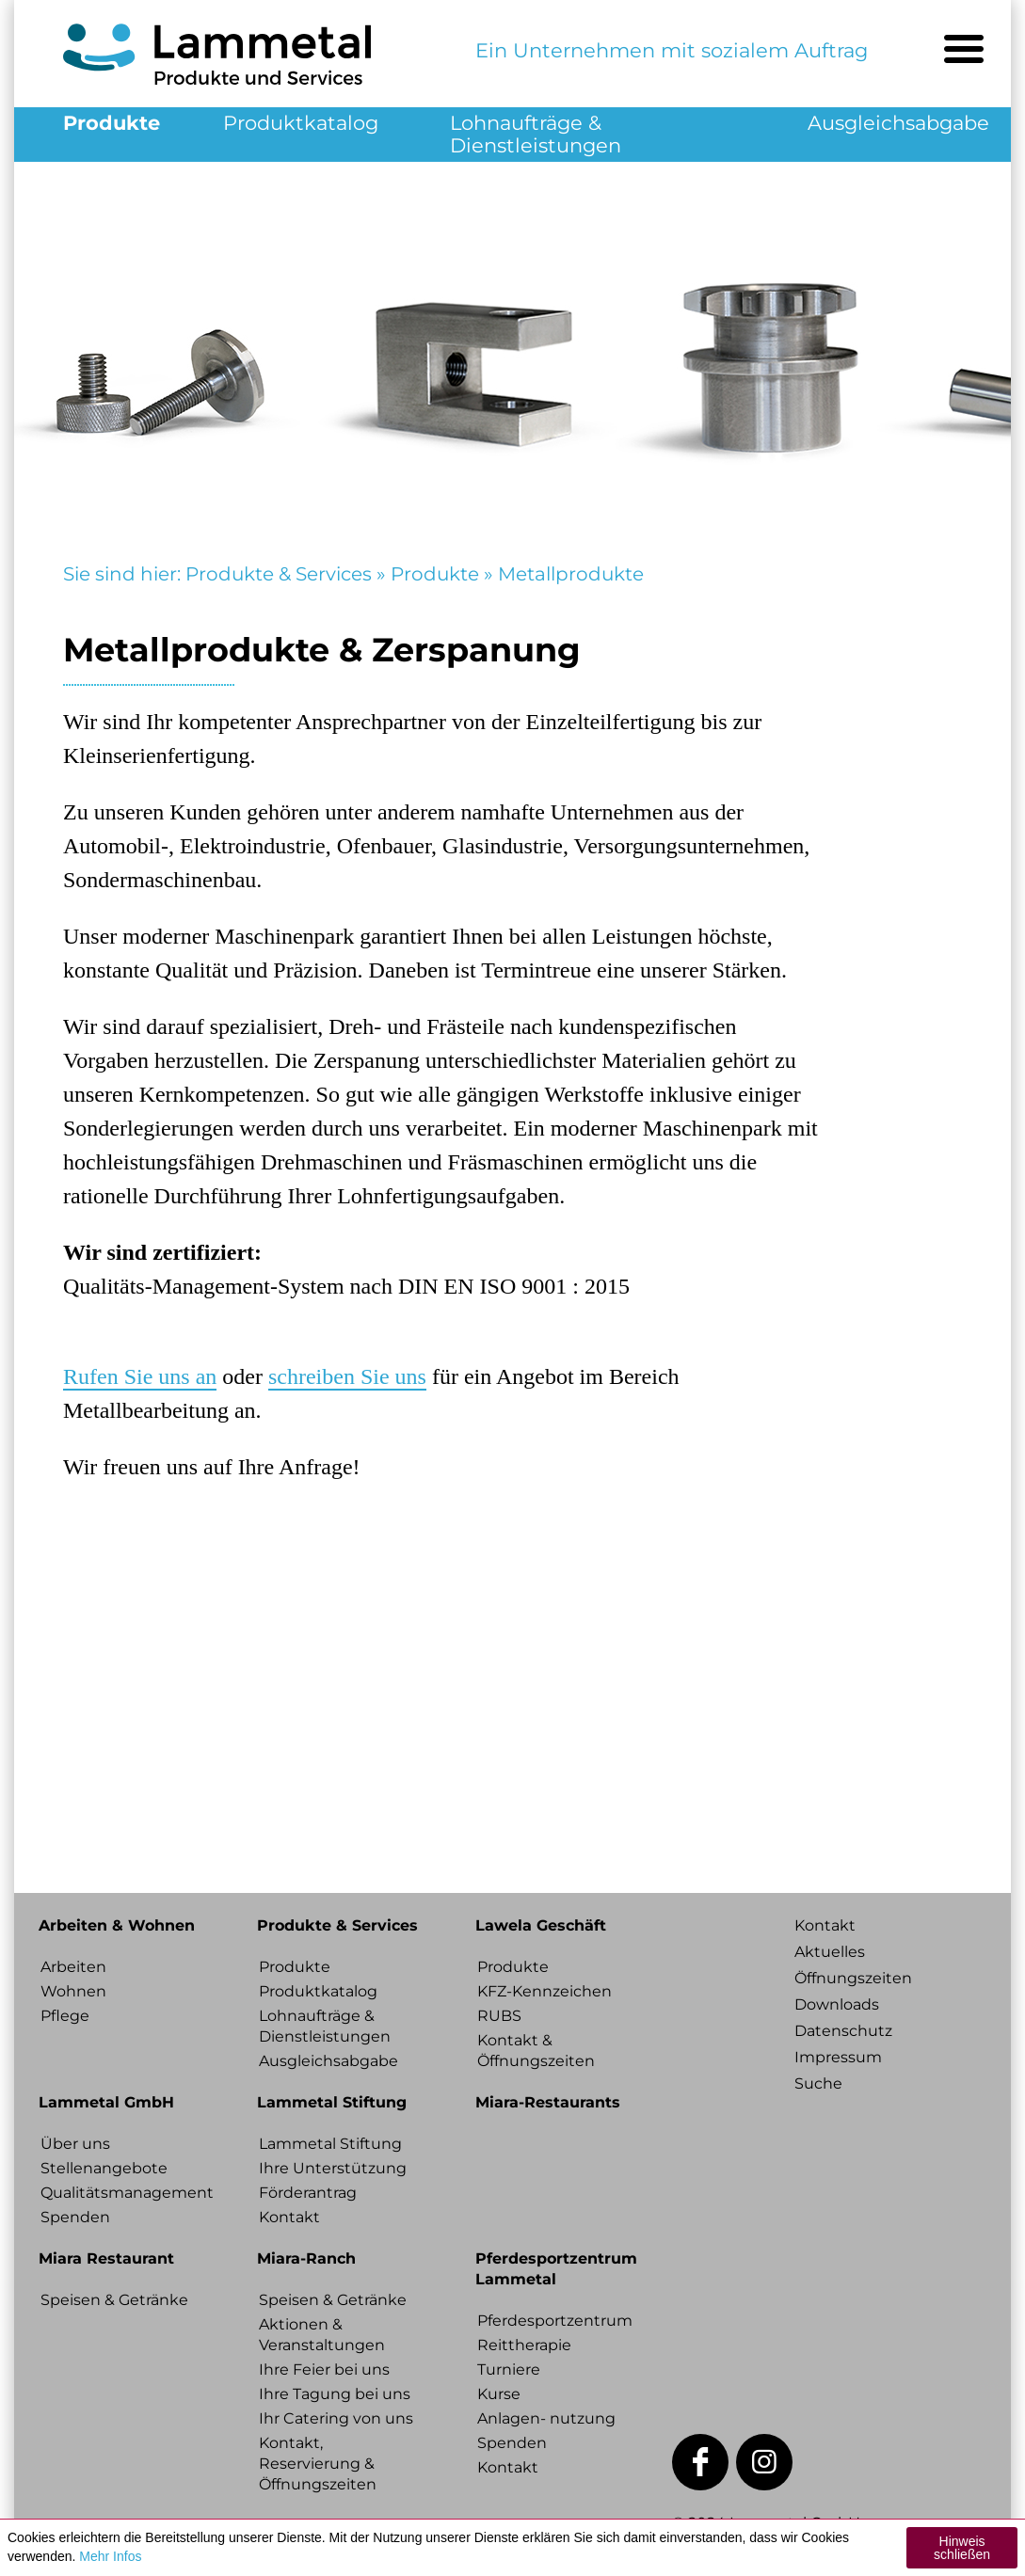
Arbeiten (73, 1967)
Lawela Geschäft (540, 1925)
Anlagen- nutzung (546, 2418)
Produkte (111, 123)
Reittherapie (524, 2345)
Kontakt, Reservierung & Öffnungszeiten (317, 2463)
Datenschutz (843, 2031)
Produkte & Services (278, 574)
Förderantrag (308, 2193)
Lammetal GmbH (106, 2102)
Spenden (75, 2217)
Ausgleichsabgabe (898, 123)
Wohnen (73, 1991)
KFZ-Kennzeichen (544, 1991)
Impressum (838, 2057)
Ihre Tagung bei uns (334, 2394)
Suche (818, 2083)
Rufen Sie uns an (139, 1376)
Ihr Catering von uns (336, 2418)
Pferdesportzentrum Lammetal (556, 2269)
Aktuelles (829, 1952)
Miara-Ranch (306, 2258)
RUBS (499, 2016)
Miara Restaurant (106, 2258)
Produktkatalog (300, 123)
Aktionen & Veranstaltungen (322, 2334)
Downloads (836, 2004)
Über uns (75, 2144)
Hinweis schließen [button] (962, 2548)
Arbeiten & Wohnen (117, 1925)
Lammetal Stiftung (332, 2102)
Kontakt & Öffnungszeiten (536, 2050)
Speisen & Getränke (114, 2300)
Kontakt (289, 2217)
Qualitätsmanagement (123, 2193)
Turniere (508, 2369)
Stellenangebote (104, 2168)
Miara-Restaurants (547, 2102)
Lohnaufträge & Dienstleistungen (535, 134)
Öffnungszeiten (853, 1978)
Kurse (499, 2394)
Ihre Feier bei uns (324, 2369)
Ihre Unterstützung (333, 2168)
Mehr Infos (110, 2556)
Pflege (64, 2016)
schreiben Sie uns (347, 1376)
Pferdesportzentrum (555, 2321)
